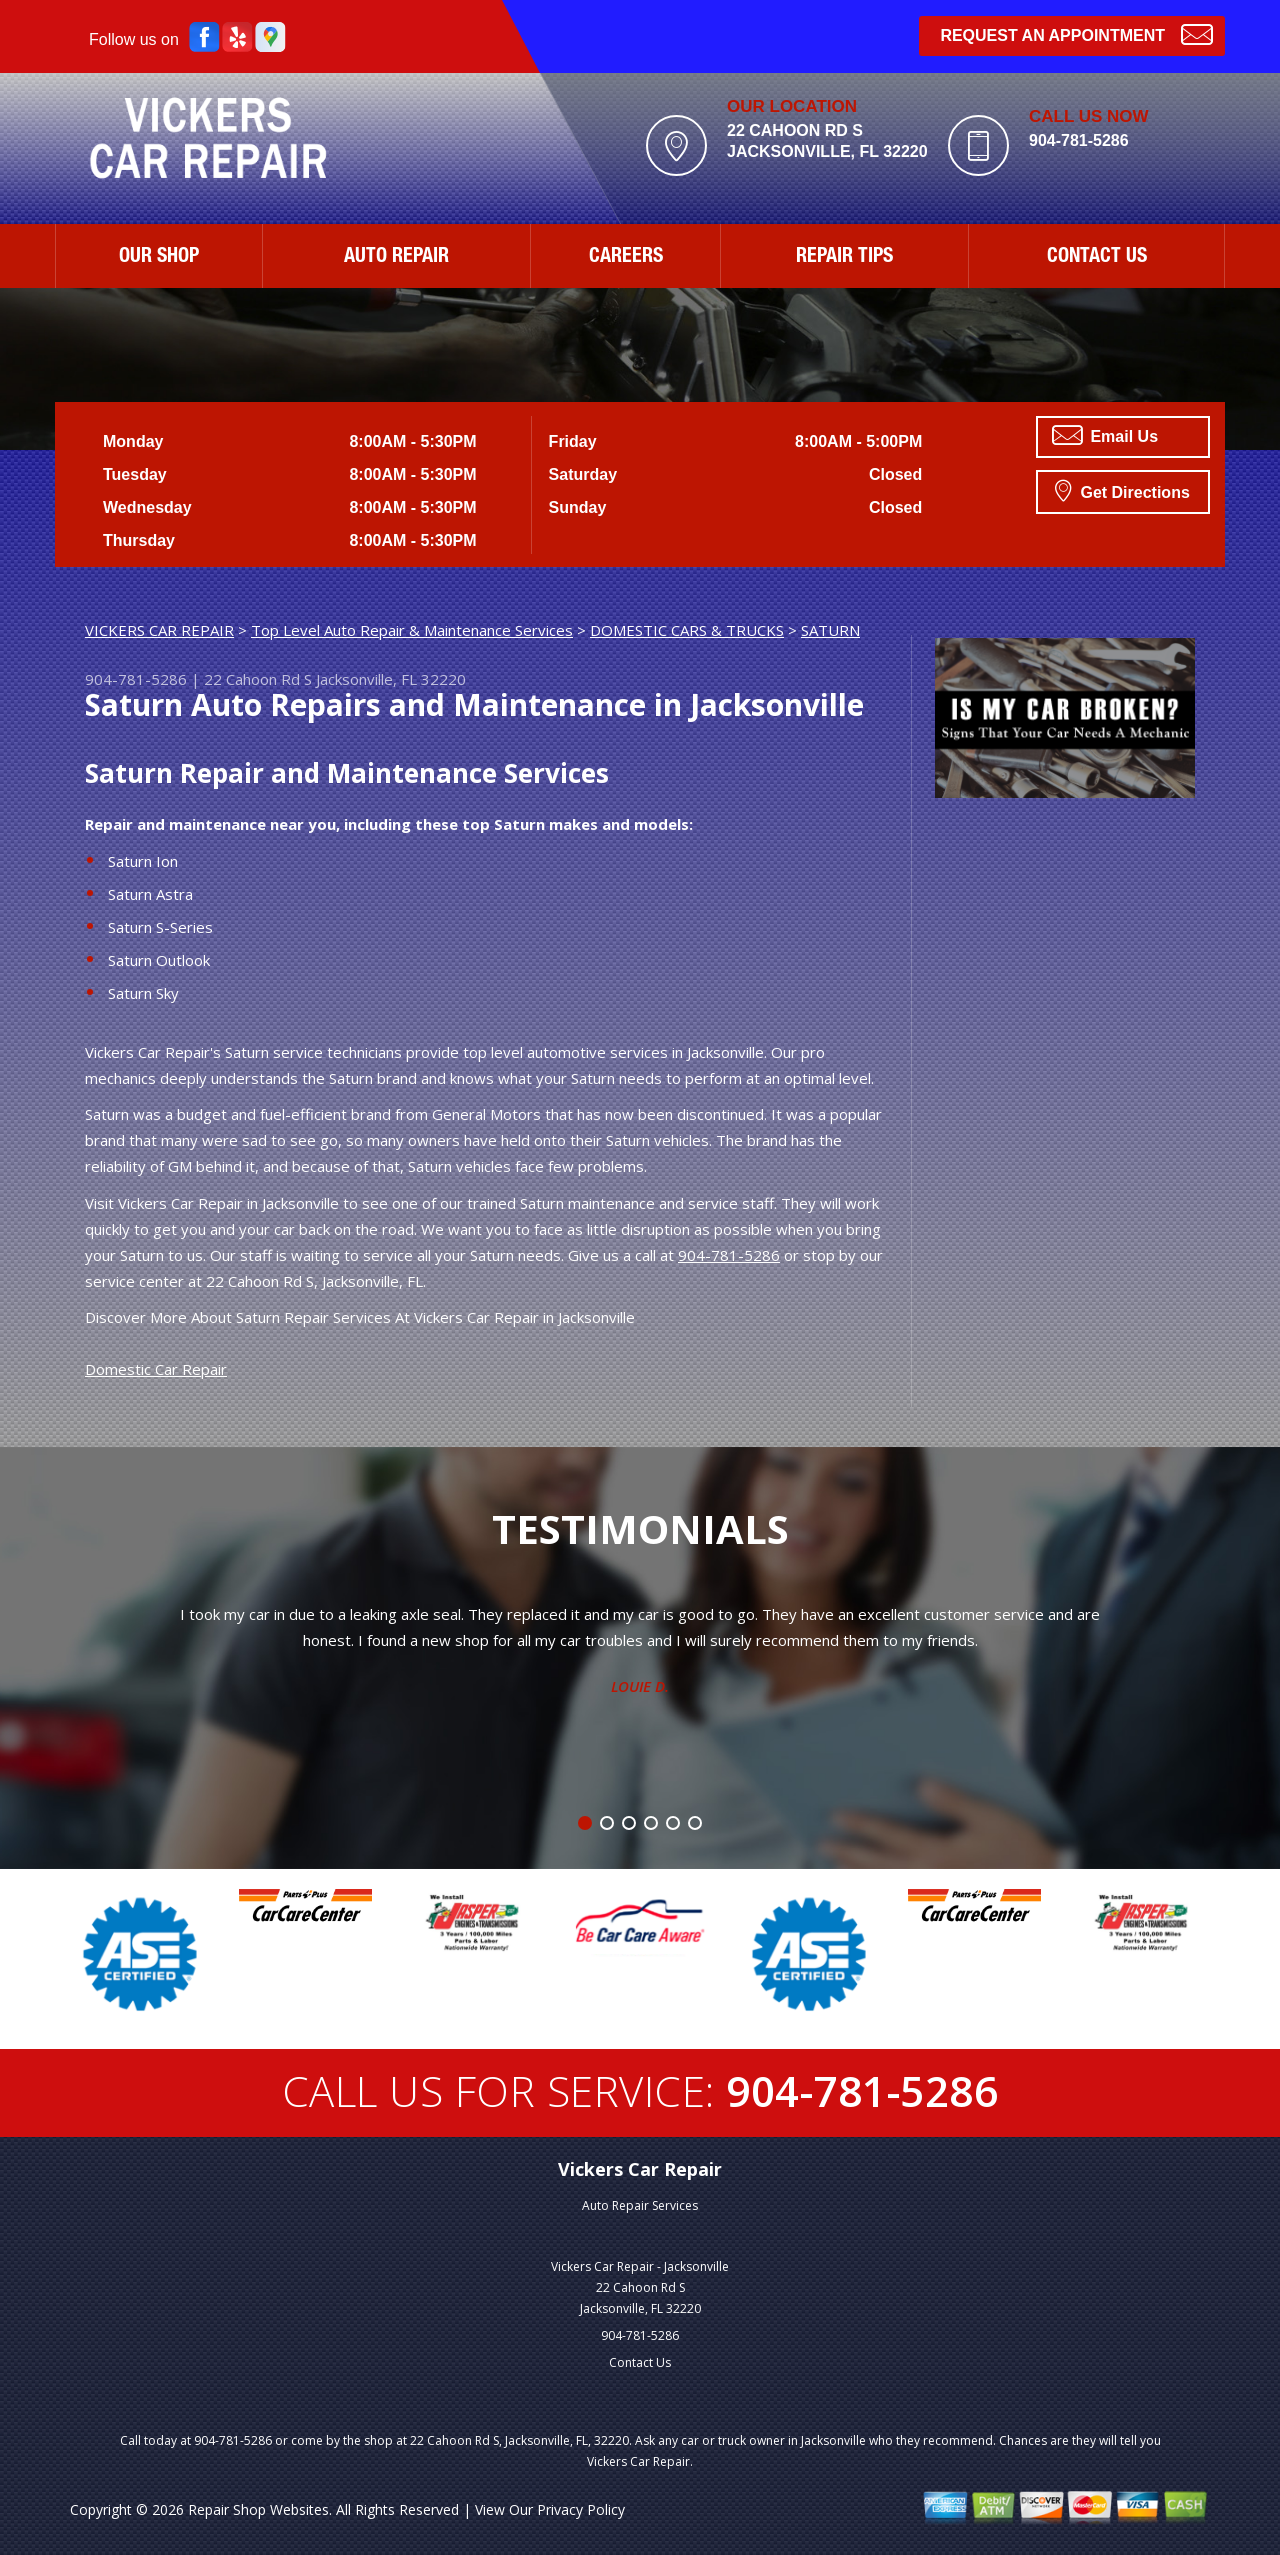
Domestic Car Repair (156, 1369)
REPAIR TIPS (844, 258)
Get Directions (1122, 490)
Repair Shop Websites (258, 2509)
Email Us (1105, 435)
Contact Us (640, 2362)
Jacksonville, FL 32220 (391, 679)
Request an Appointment (1076, 33)
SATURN (830, 630)
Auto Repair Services (640, 2205)
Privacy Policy (581, 2509)
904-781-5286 (1079, 140)
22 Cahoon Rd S (258, 679)
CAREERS (626, 258)
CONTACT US (1097, 258)
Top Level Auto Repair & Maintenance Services (412, 630)
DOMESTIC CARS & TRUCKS (687, 630)
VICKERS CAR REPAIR (159, 630)
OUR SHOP (159, 258)
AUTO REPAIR (396, 258)
